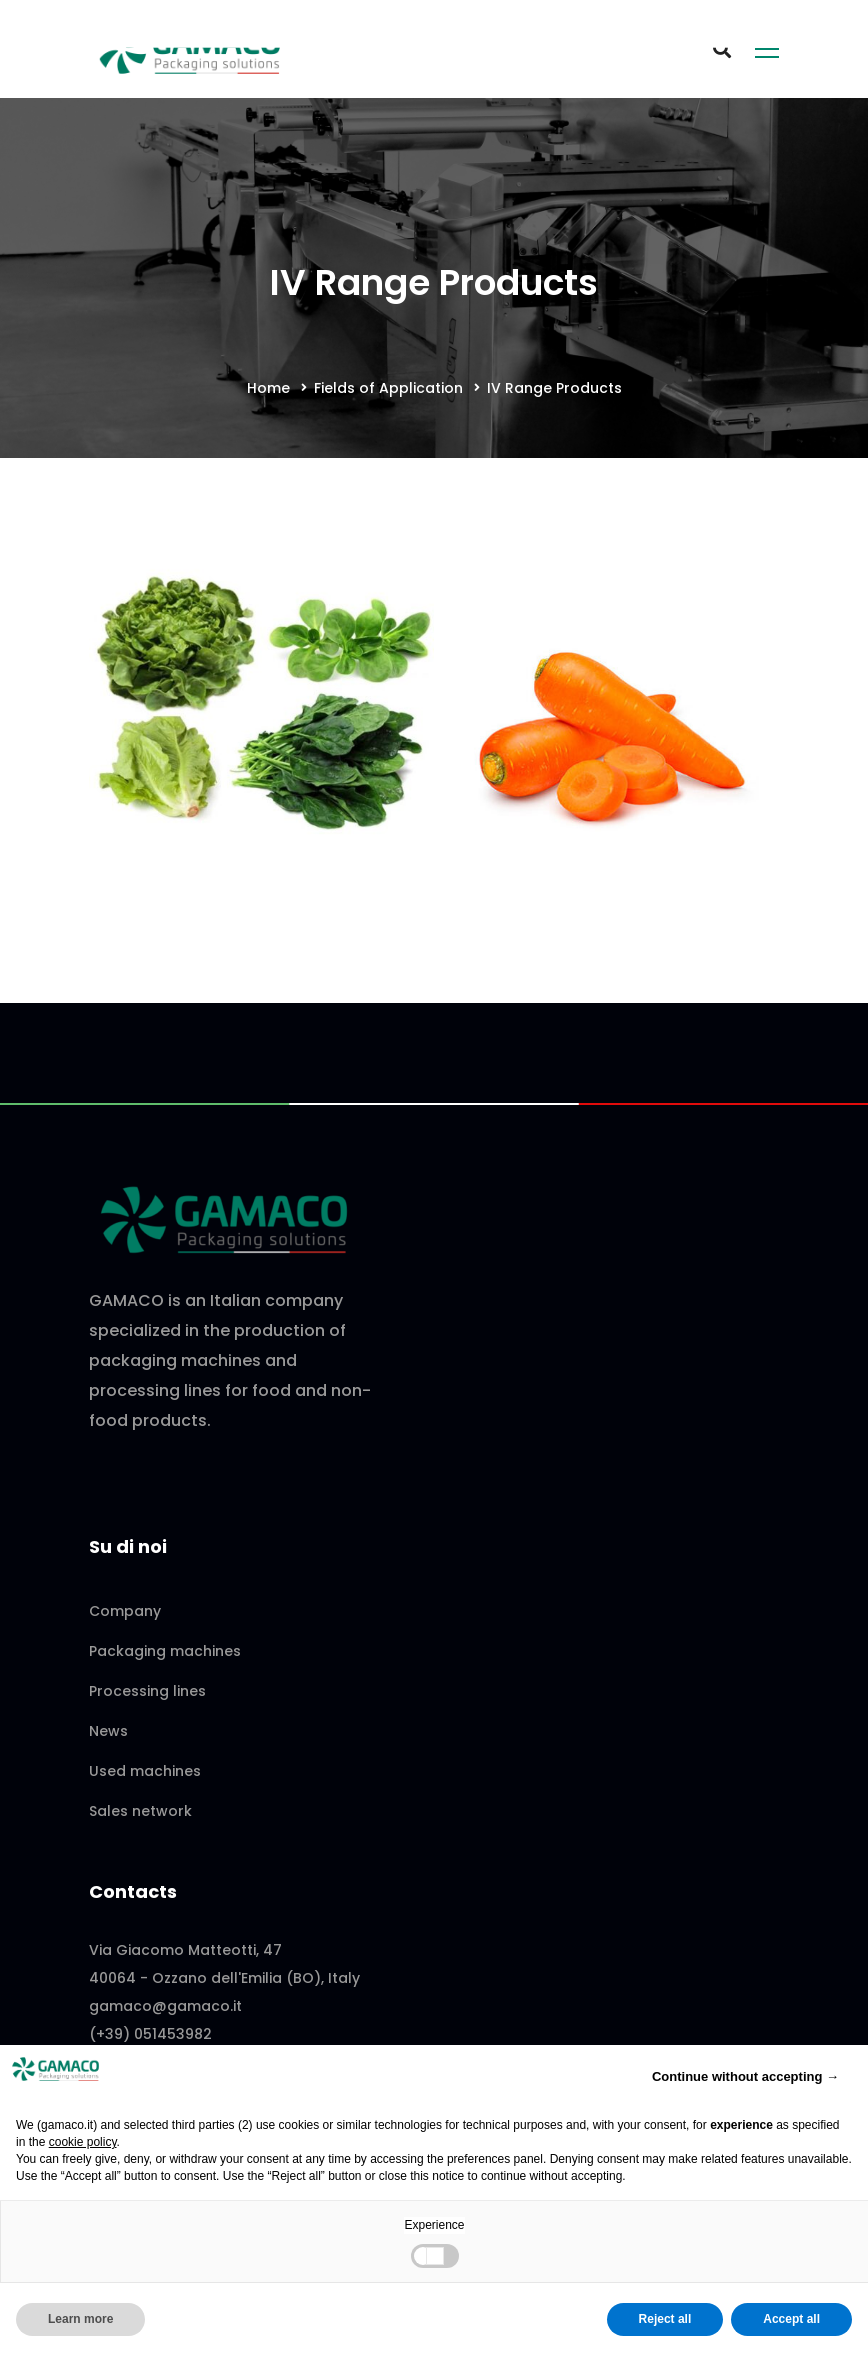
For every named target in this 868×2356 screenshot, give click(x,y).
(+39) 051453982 (150, 2034)
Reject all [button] (665, 2319)
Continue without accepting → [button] (745, 2076)
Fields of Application (388, 388)
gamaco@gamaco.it (165, 2006)
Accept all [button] (791, 2319)
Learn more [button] (80, 2319)
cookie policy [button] (83, 2142)
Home (268, 388)
